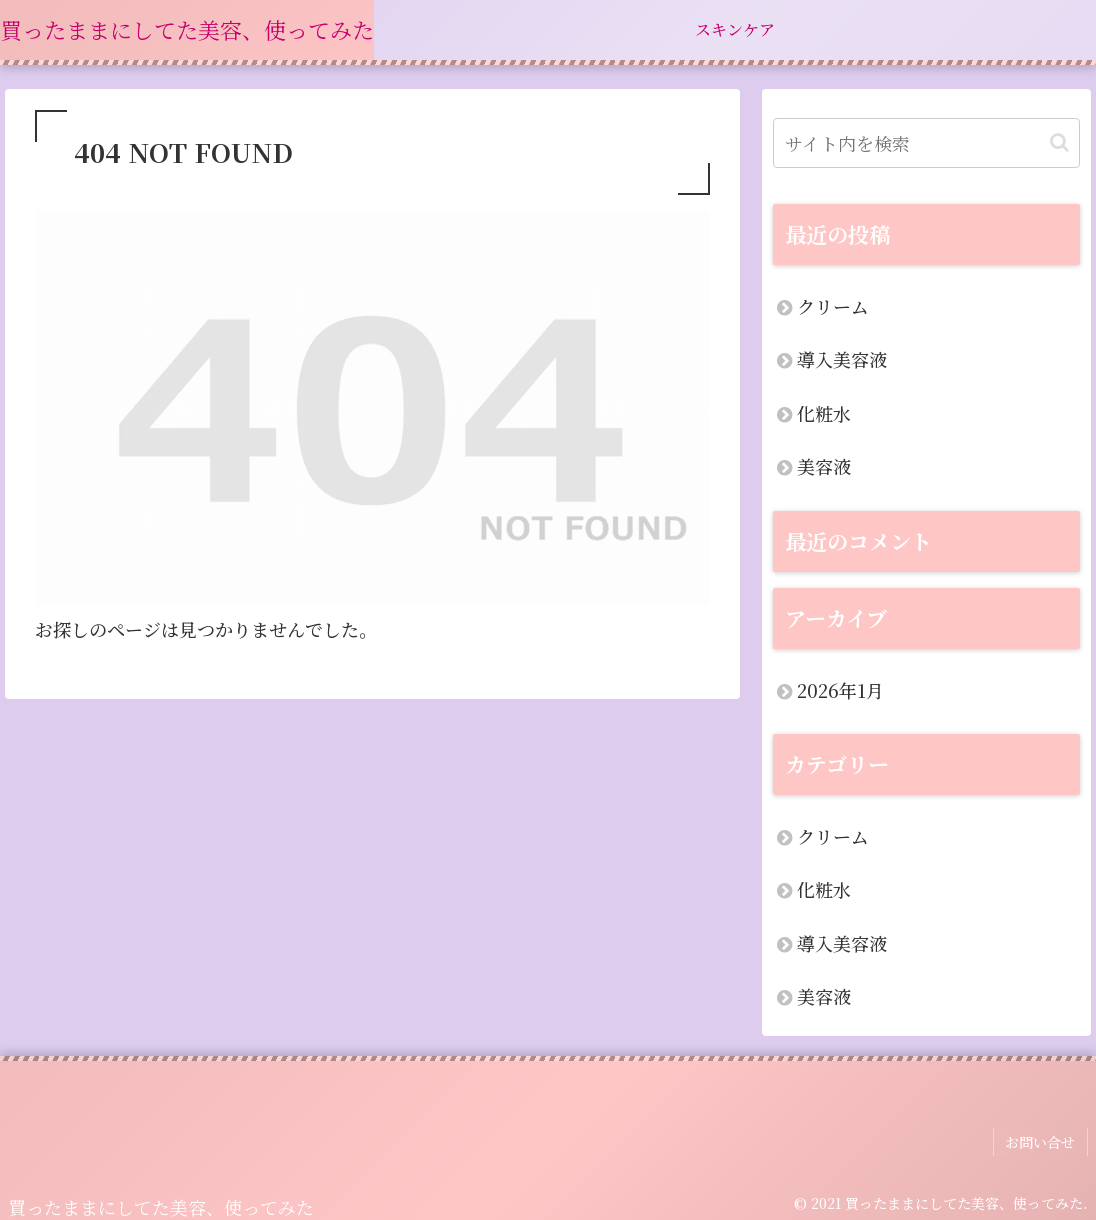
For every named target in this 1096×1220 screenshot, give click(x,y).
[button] (1059, 142)
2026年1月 (840, 690)
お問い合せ (1042, 1140)
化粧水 (824, 413)
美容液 (824, 466)
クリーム (833, 306)
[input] (926, 143)
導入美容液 (842, 359)
